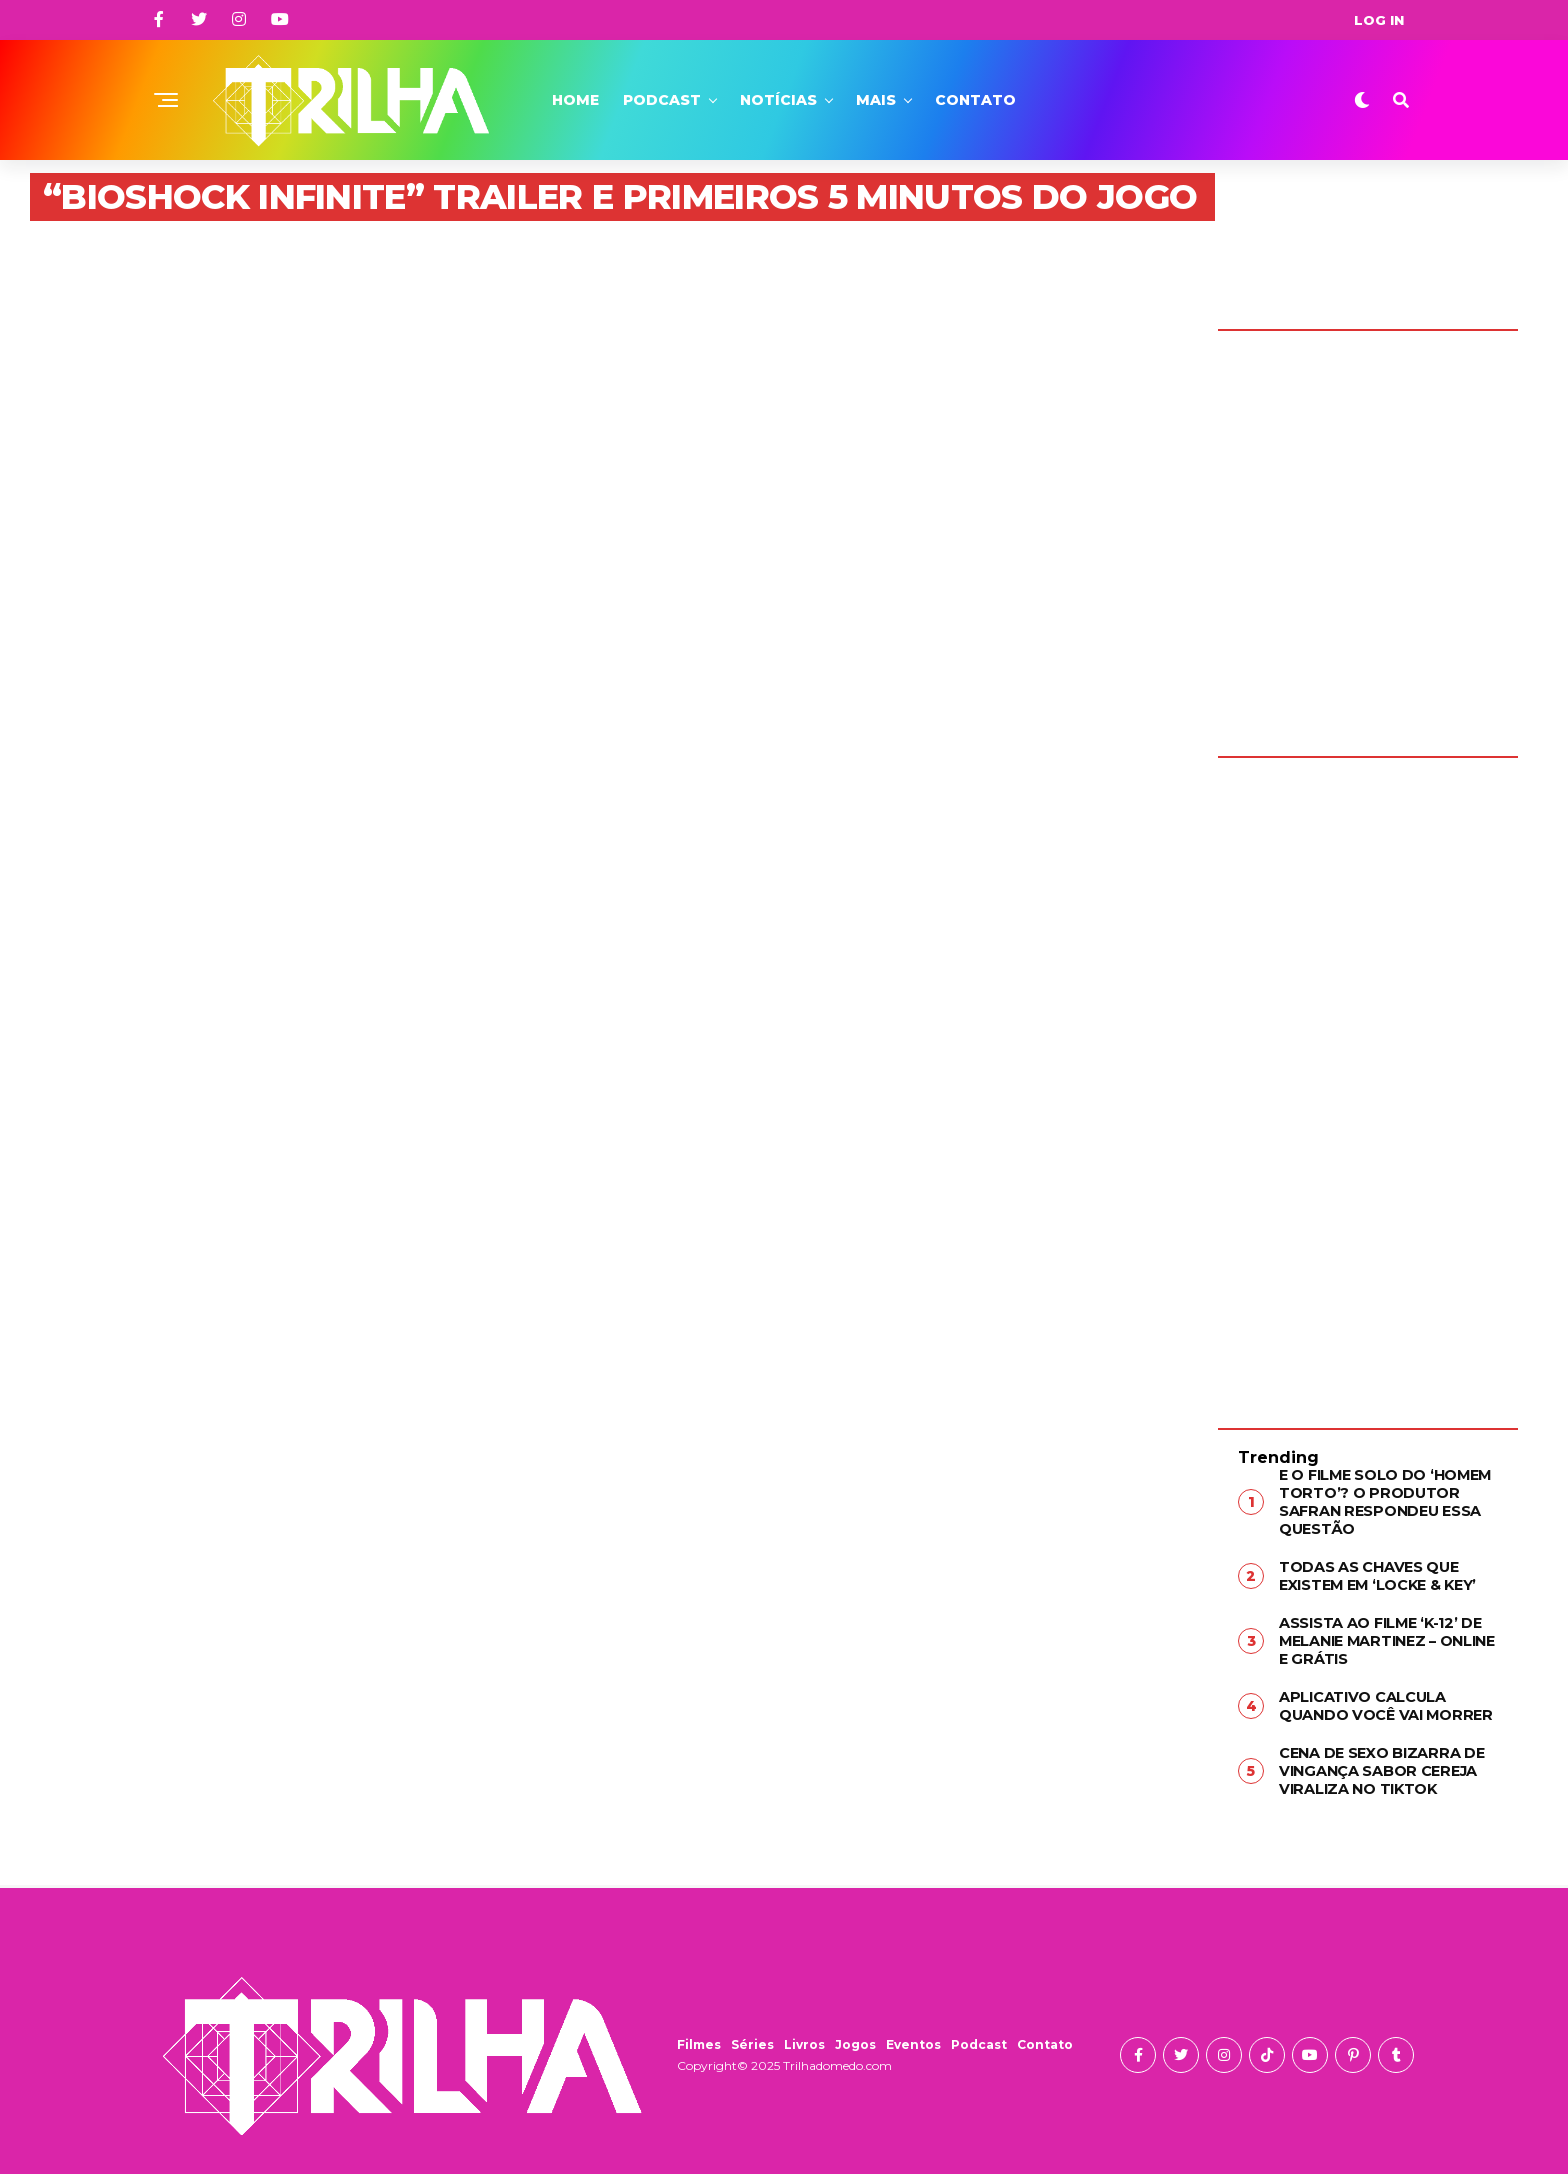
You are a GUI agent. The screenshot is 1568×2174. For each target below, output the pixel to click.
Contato (975, 100)
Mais (876, 100)
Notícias (778, 100)
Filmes (699, 2037)
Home (575, 100)
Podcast (662, 100)
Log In (1379, 20)
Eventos (913, 2037)
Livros (804, 2037)
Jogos (855, 2037)
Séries (752, 2037)
